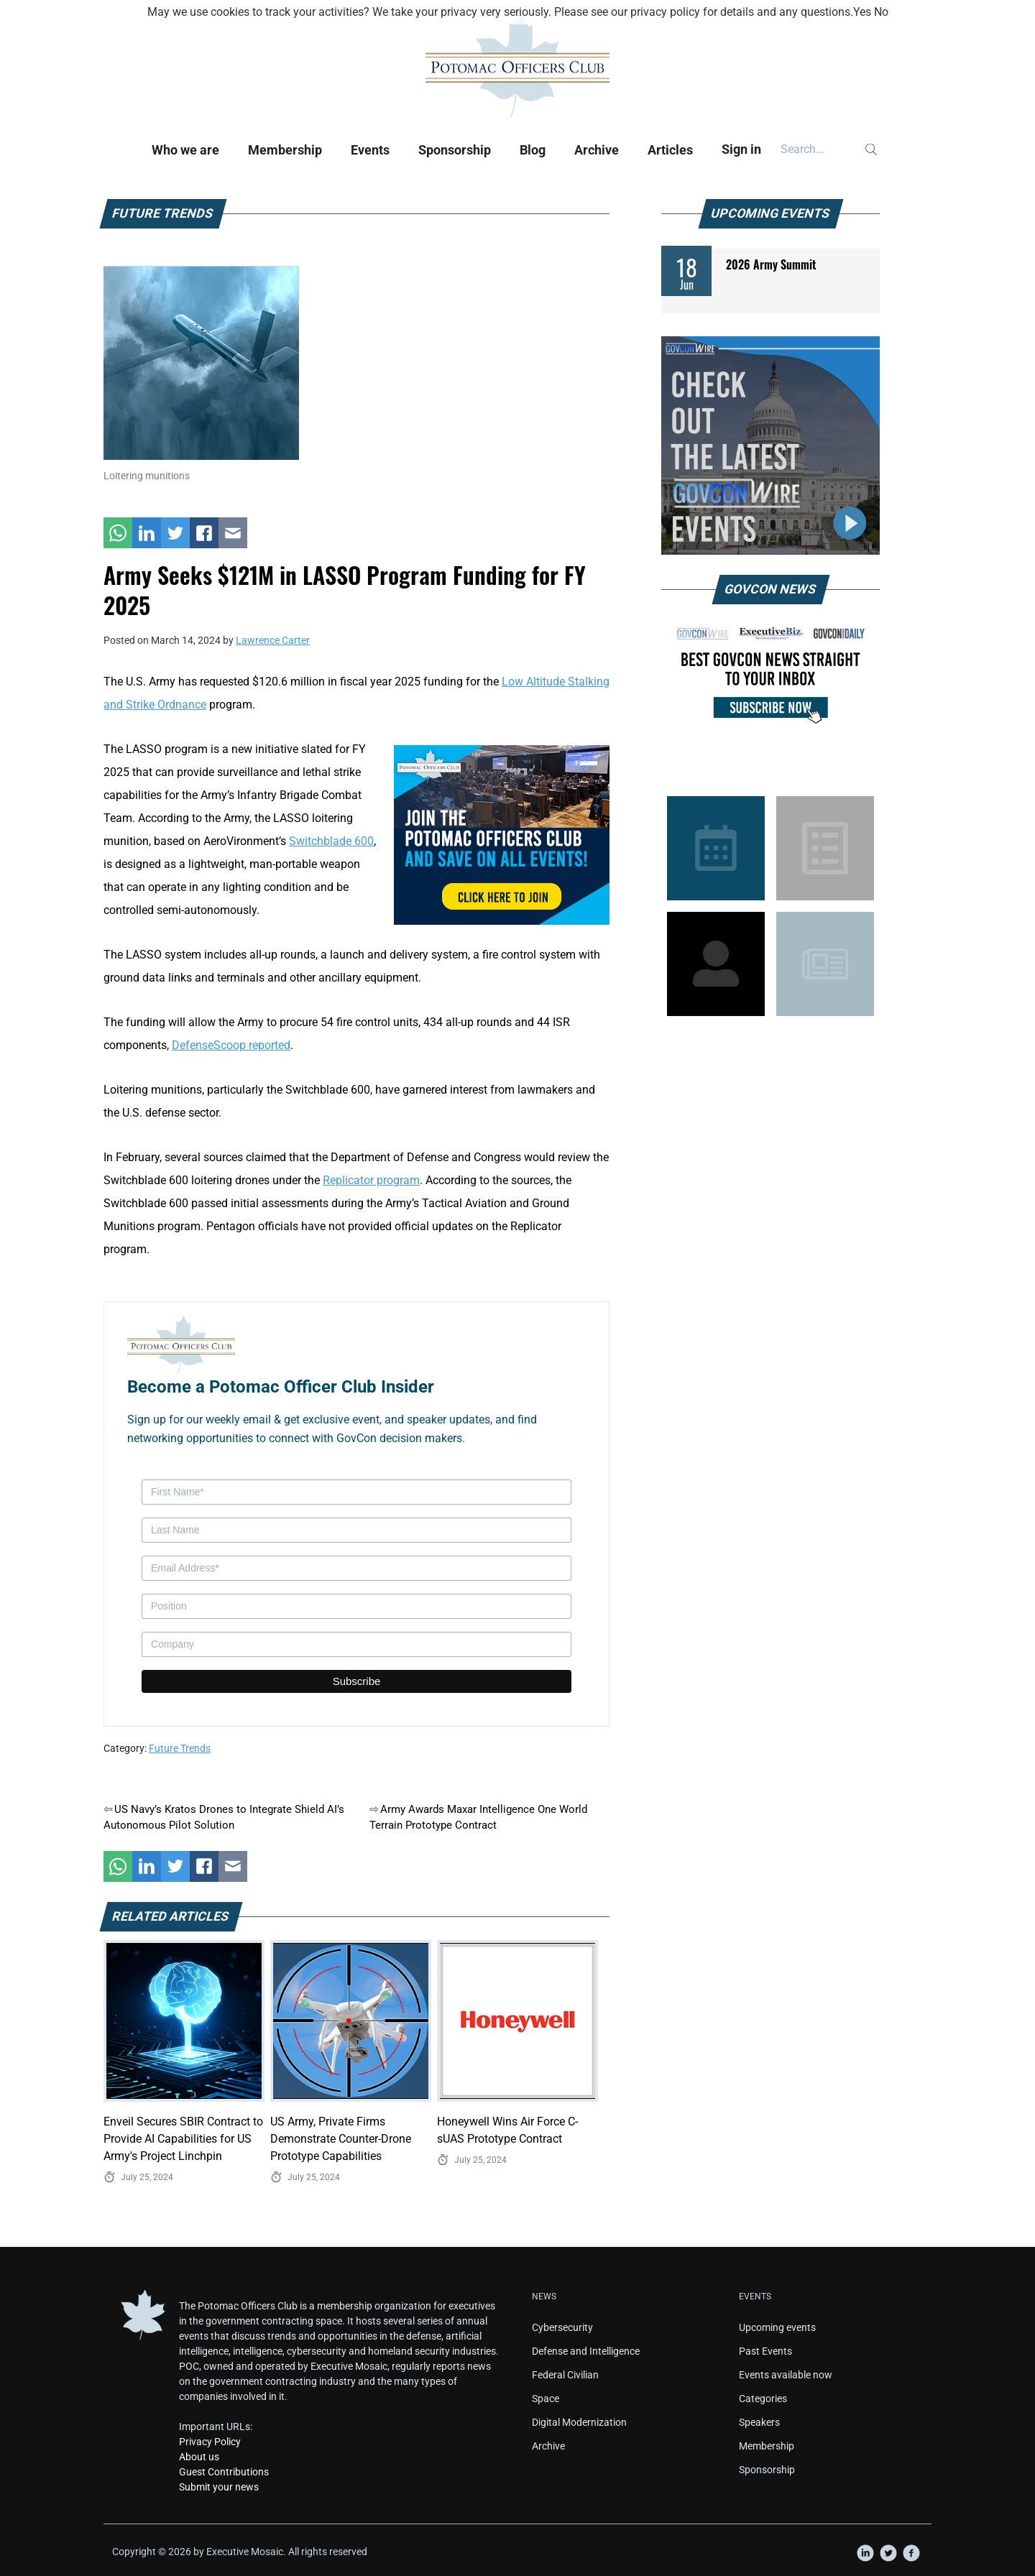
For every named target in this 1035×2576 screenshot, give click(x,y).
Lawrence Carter (273, 640)
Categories (763, 2398)
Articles (670, 149)
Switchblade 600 (331, 841)
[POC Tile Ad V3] (502, 834)
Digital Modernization (579, 2422)
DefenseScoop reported (231, 1045)
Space (545, 2398)
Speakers (759, 2422)
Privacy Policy (210, 2441)
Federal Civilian (565, 2375)
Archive (596, 149)
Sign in (741, 149)
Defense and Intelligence (586, 2351)
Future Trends (180, 1748)
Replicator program (371, 1180)
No (881, 12)
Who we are (185, 149)
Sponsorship (454, 149)
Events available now (785, 2375)
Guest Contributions (224, 2472)
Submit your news (219, 2487)
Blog (533, 149)
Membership (285, 149)
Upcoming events (777, 2327)
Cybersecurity (562, 2327)
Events (370, 149)
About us (199, 2456)
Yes (862, 12)
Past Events (765, 2351)
